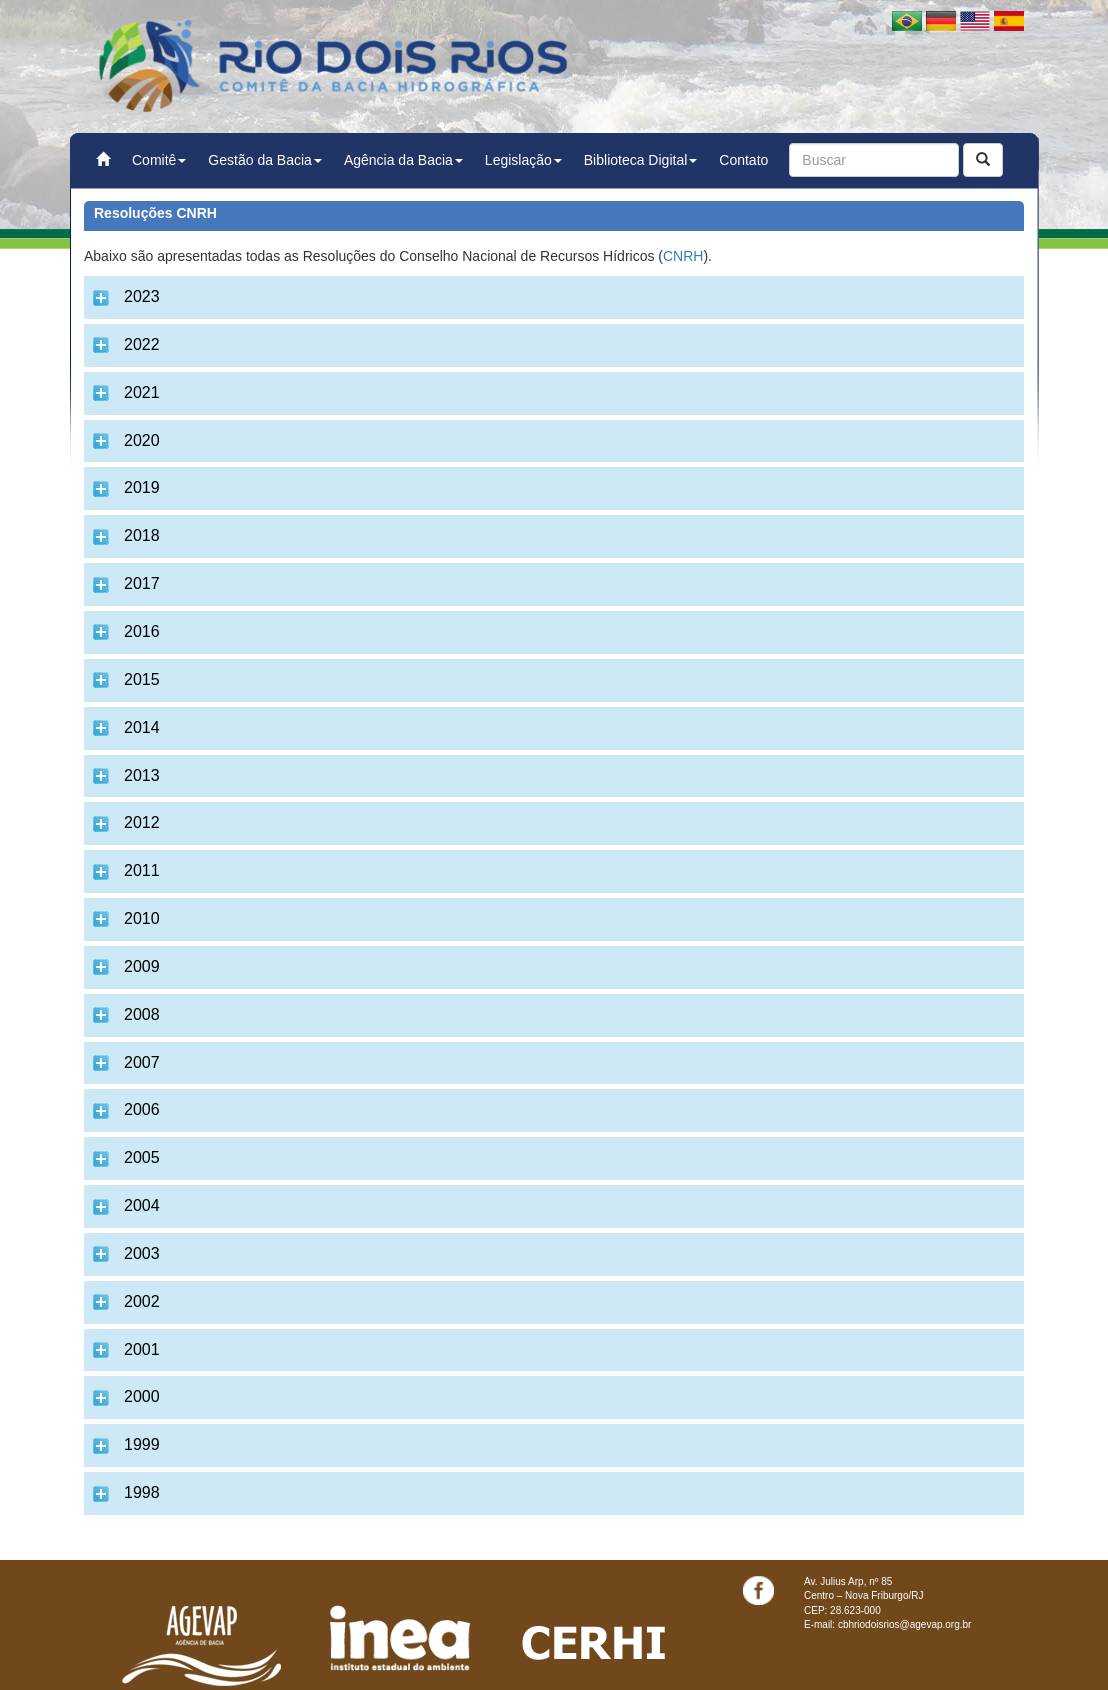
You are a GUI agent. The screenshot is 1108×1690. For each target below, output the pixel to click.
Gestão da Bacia (265, 160)
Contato (743, 160)
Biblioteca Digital (641, 160)
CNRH (683, 256)
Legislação (523, 160)
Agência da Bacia (403, 160)
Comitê (159, 160)
